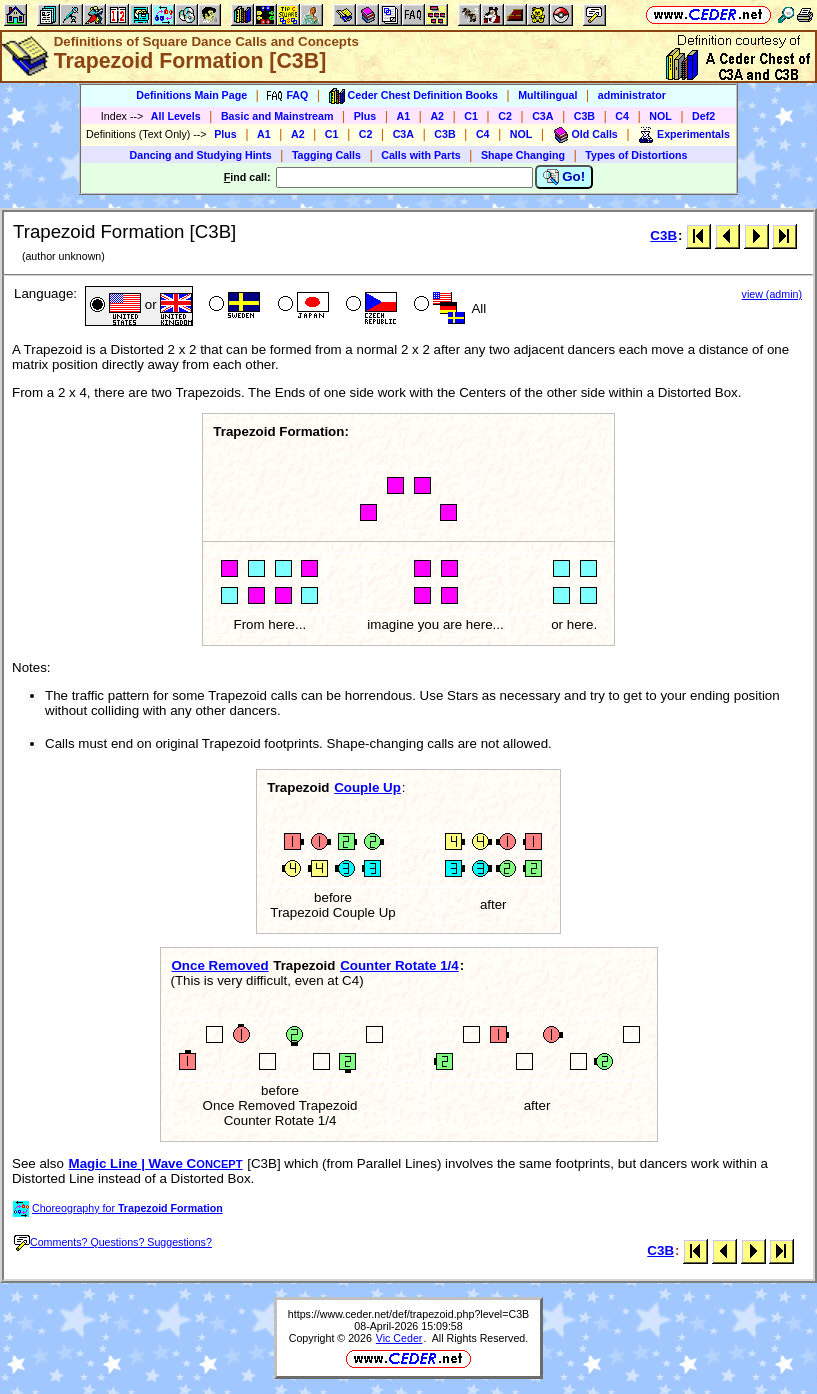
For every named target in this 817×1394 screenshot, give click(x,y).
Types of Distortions (636, 155)
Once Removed (220, 965)
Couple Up (367, 787)
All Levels (176, 116)
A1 (404, 116)
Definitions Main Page (191, 95)
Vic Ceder (399, 1338)
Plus (365, 116)
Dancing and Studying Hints (201, 155)
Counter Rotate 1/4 (399, 965)
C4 (622, 116)
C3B (584, 116)
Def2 (703, 116)
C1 (471, 116)
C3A (542, 116)
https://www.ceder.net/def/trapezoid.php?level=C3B (408, 1314)
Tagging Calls (326, 155)
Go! (564, 177)
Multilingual (547, 95)
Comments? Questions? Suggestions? (113, 1242)
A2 (437, 116)
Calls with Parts (420, 155)
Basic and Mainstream (277, 116)
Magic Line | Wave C (156, 1163)
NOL (660, 116)
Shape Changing (523, 155)
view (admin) (772, 294)
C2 (505, 116)
